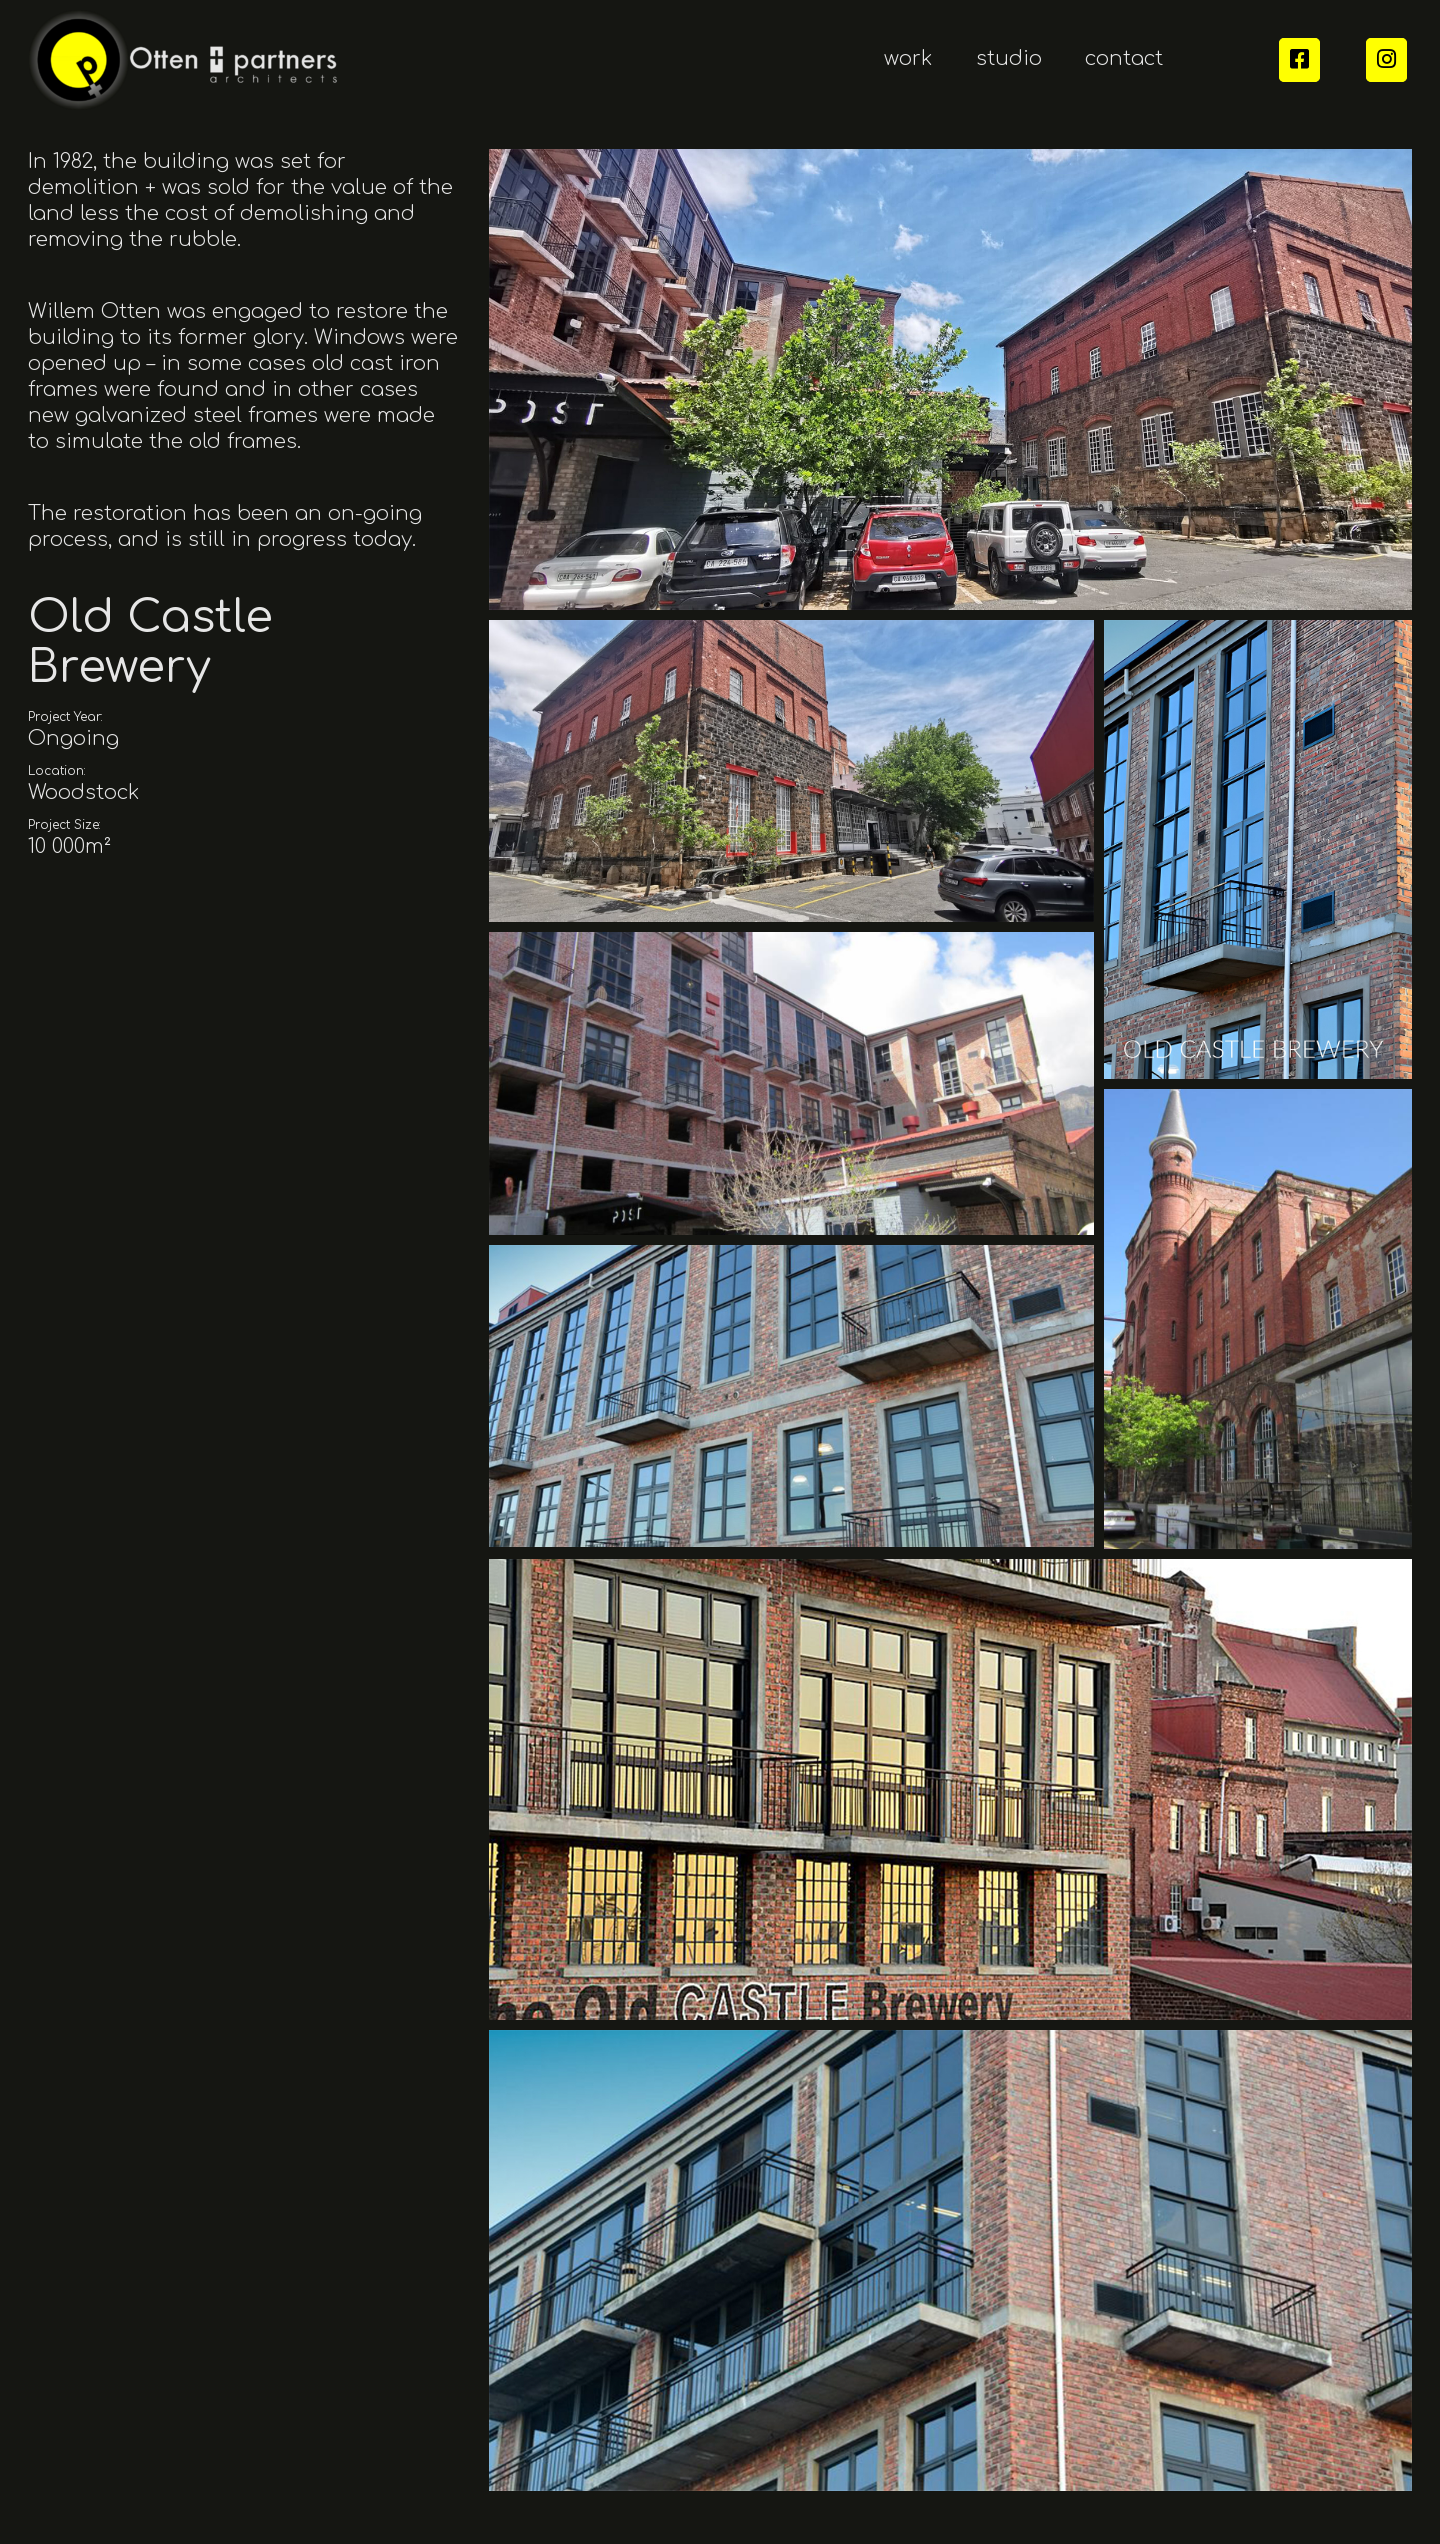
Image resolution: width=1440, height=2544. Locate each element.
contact (1124, 58)
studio (1009, 58)
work (908, 58)
